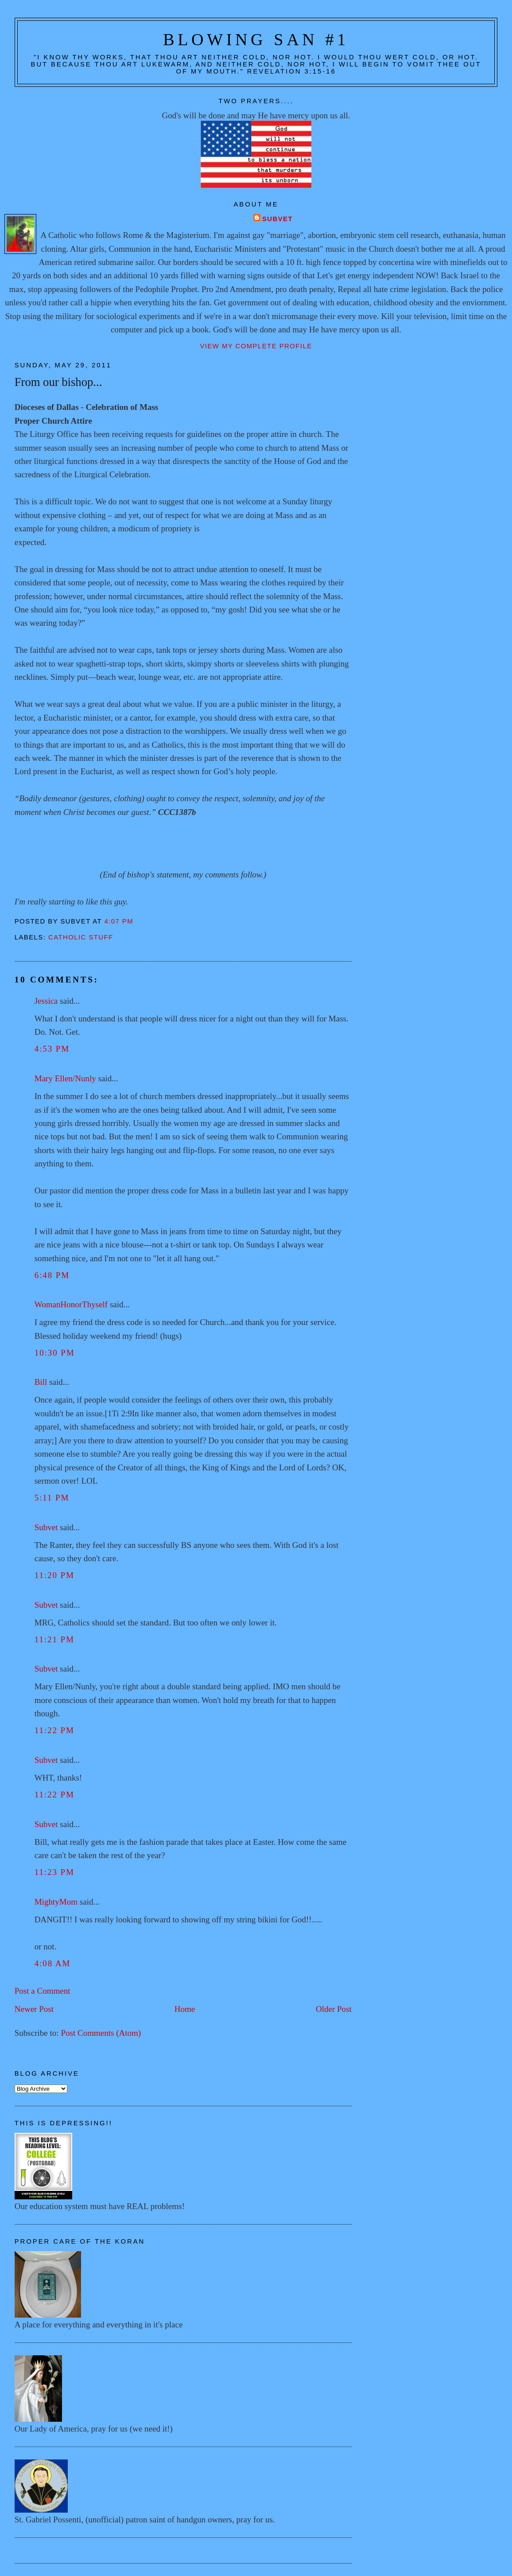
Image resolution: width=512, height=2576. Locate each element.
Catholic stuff (80, 937)
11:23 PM (54, 1872)
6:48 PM (52, 1275)
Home (185, 2009)
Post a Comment (42, 1990)
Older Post (334, 2009)
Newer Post (34, 2009)
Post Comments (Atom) (101, 2033)
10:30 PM (55, 1352)
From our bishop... (58, 382)
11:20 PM (54, 1575)
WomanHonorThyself (71, 1304)
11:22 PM (54, 1730)
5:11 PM (52, 1497)
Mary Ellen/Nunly (65, 1078)
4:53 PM (52, 1048)
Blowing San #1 (256, 39)
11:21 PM (54, 1639)
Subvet (277, 218)
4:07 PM (118, 921)
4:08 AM (53, 1963)
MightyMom (56, 1901)
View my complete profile (256, 346)
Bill (41, 1382)
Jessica (46, 1000)
